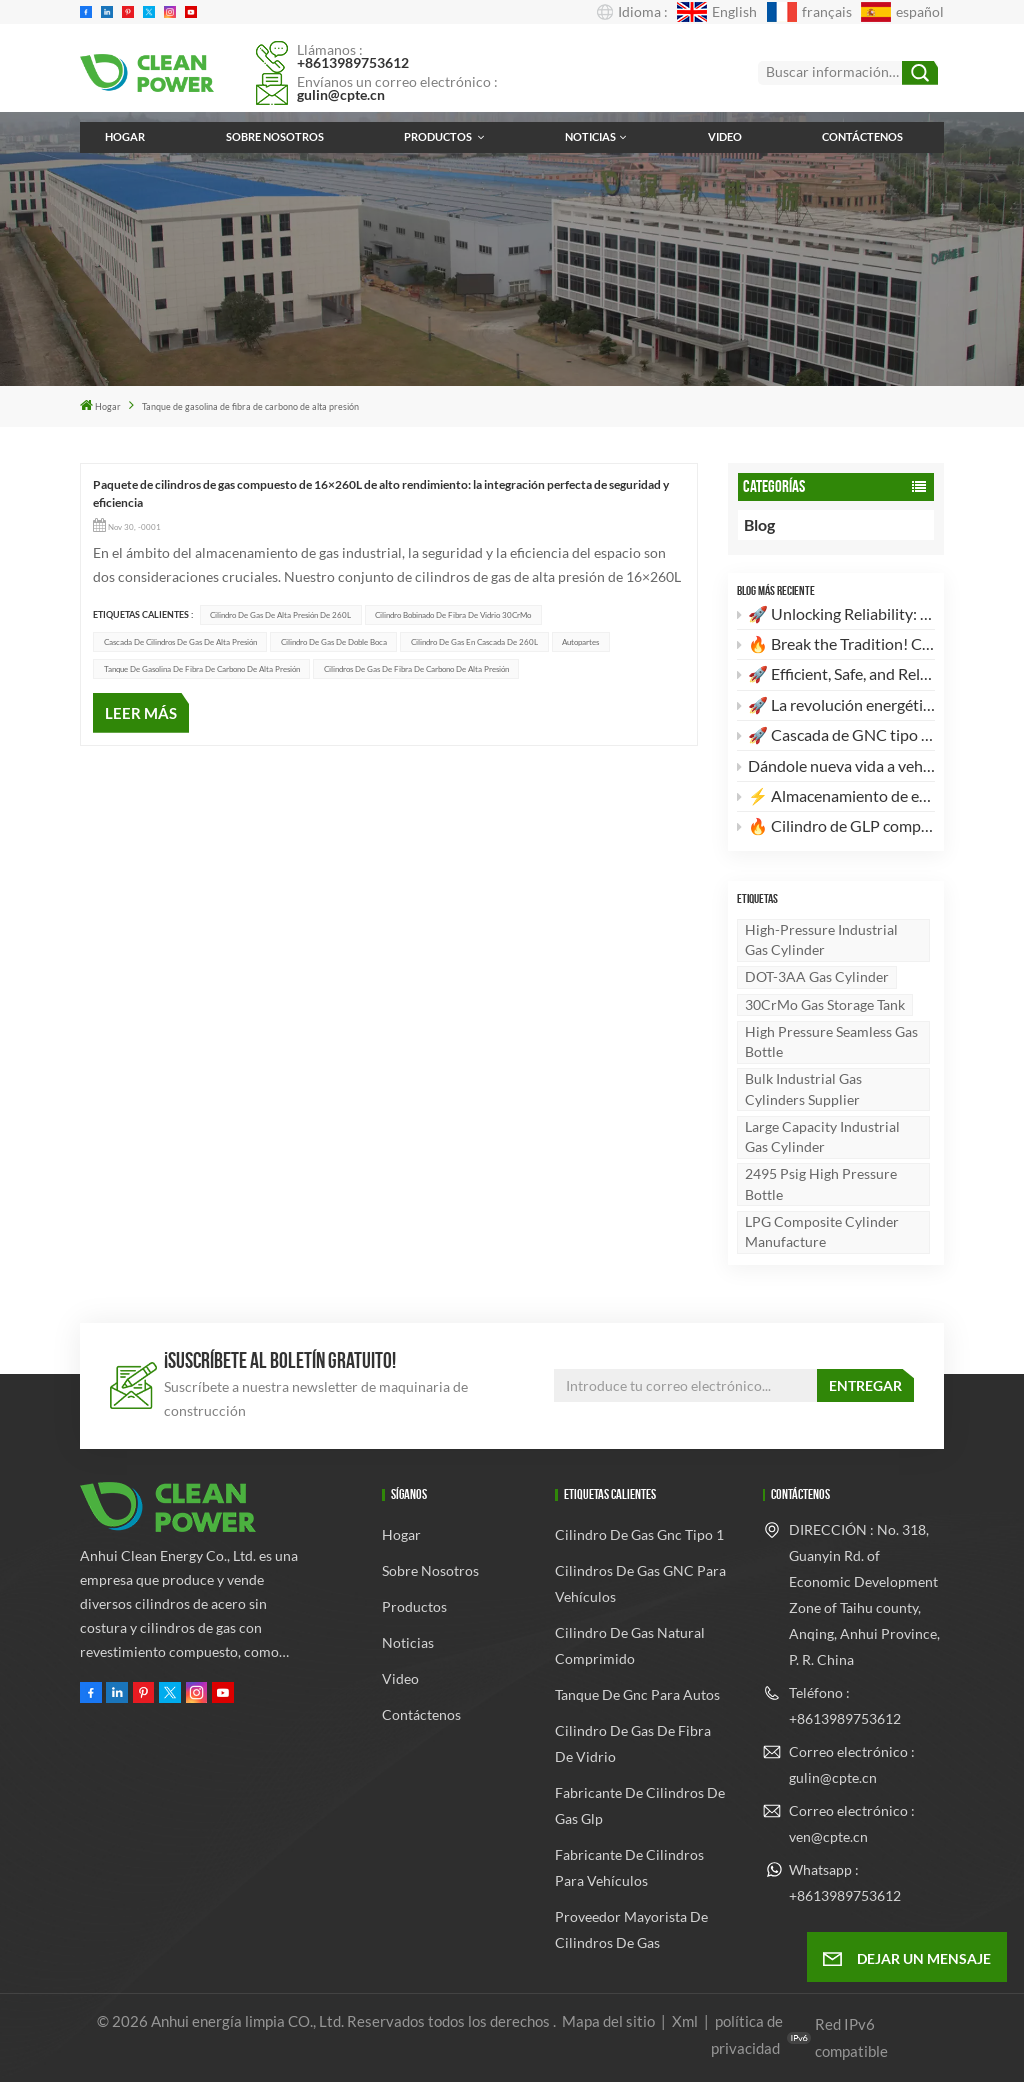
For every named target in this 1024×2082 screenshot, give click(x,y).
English (717, 12)
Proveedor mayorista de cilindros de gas (631, 1929)
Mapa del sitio (610, 2021)
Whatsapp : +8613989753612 (845, 1882)
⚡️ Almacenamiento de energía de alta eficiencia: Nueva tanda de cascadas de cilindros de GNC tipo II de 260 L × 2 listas (836, 795)
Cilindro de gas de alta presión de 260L (280, 615)
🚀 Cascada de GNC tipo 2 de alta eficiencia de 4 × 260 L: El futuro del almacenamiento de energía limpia (836, 734)
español (902, 12)
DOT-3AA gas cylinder (817, 976)
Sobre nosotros (275, 136)
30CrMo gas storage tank (825, 1004)
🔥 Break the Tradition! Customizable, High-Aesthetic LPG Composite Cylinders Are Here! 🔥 (836, 643)
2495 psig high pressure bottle (821, 1183)
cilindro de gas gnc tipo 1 (639, 1534)
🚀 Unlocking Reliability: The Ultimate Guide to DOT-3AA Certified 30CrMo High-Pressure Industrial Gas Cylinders (836, 613)
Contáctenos (862, 136)
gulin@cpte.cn (341, 94)
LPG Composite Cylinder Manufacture (822, 1231)
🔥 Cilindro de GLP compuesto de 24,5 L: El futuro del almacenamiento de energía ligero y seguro (836, 825)
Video (725, 136)
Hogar (125, 136)
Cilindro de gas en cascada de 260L (474, 642)
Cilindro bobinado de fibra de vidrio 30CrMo (453, 615)
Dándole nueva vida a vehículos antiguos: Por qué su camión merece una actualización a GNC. (836, 765)
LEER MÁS (141, 713)
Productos (439, 136)
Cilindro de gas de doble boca (334, 642)
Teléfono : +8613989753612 (845, 1705)
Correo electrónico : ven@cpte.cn (852, 1823)
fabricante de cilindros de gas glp (640, 1805)
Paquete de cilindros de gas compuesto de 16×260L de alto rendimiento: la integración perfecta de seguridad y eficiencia (381, 493)
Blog (774, 525)
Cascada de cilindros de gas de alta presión (180, 642)
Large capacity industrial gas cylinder (822, 1136)
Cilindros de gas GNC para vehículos (640, 1583)
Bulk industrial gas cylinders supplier (803, 1088)
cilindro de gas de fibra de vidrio (633, 1743)
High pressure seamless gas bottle (831, 1041)
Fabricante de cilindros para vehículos (629, 1867)
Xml (685, 2021)
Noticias (590, 136)
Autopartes (580, 642)
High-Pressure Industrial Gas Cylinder (821, 939)
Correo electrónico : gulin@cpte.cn (852, 1764)
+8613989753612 (353, 62)
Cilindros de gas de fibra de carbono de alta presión (416, 669)
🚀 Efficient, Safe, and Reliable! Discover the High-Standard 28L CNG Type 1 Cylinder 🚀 (836, 673)
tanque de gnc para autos (637, 1694)
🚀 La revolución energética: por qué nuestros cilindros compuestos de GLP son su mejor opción (836, 704)
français (809, 12)
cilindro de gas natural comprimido (630, 1645)
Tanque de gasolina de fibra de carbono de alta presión (202, 669)
